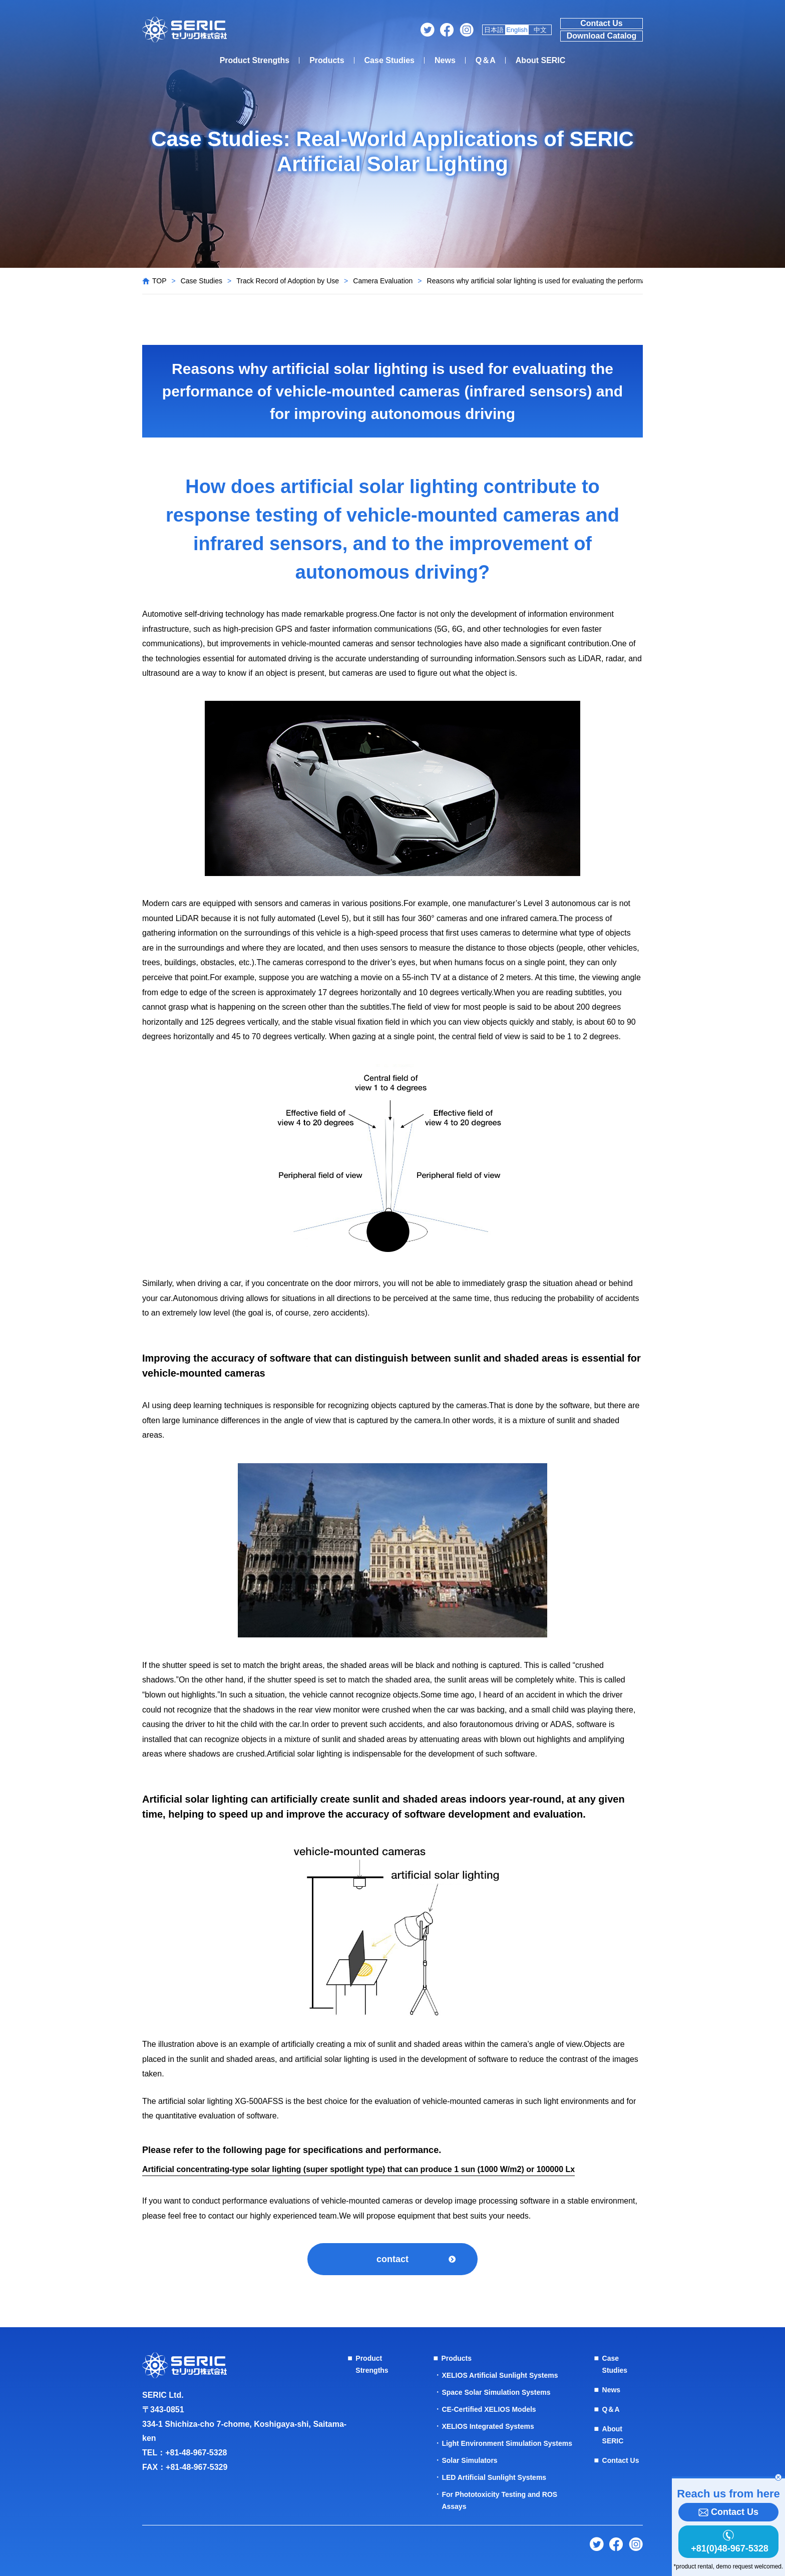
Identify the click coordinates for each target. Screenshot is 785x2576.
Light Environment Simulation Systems (507, 2443)
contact (392, 2259)
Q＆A (486, 60)
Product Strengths (255, 60)
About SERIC (541, 60)
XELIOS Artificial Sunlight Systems (500, 2375)
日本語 (494, 30)
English (517, 30)
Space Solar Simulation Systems (496, 2392)
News (445, 60)
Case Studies (389, 60)
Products (326, 60)
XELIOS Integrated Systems (488, 2426)
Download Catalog (602, 36)
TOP (159, 281)
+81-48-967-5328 (196, 2452)
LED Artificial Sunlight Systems (494, 2477)
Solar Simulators (469, 2460)
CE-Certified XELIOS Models (489, 2409)
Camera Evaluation (383, 281)
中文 (540, 30)
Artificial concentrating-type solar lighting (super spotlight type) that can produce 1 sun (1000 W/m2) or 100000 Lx (358, 2169)
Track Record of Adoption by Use (287, 281)
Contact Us (601, 23)
